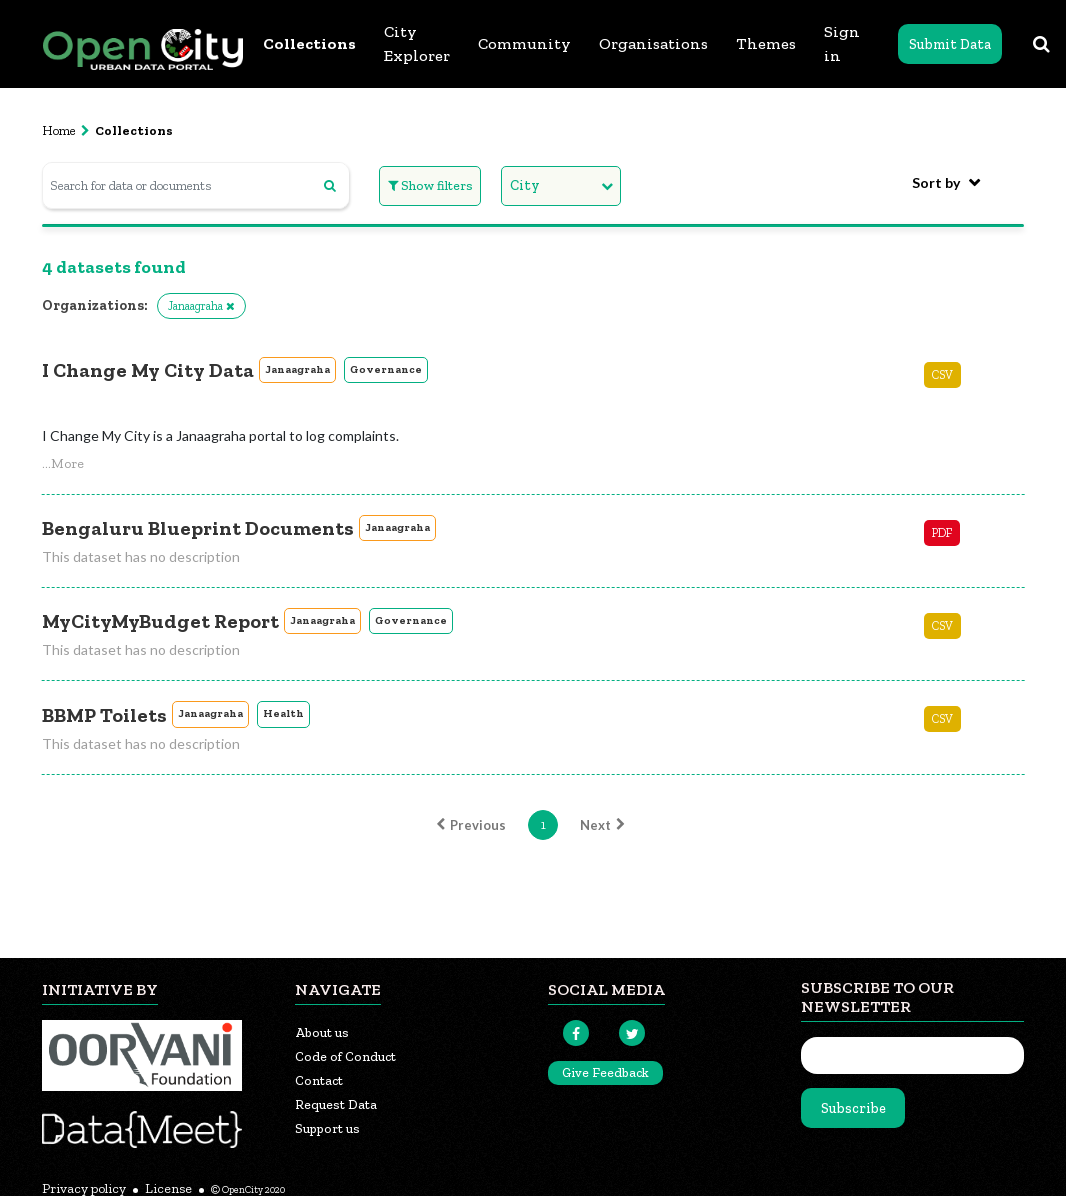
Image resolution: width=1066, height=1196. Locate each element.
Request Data (336, 1104)
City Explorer (417, 43)
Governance (386, 369)
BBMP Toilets (104, 715)
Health (283, 713)
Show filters (430, 185)
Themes (766, 43)
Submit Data (950, 44)
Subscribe (853, 1108)
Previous (468, 825)
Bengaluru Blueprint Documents (198, 528)
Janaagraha (297, 369)
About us (322, 1032)
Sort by (936, 182)
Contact (319, 1080)
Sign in (842, 43)
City (525, 185)
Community (524, 43)
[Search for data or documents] (196, 185)
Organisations (653, 43)
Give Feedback (605, 1072)
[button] (63, 463)
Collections (309, 43)
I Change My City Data (148, 370)
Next (605, 825)
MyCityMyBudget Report (160, 621)
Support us (327, 1128)
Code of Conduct (345, 1056)
